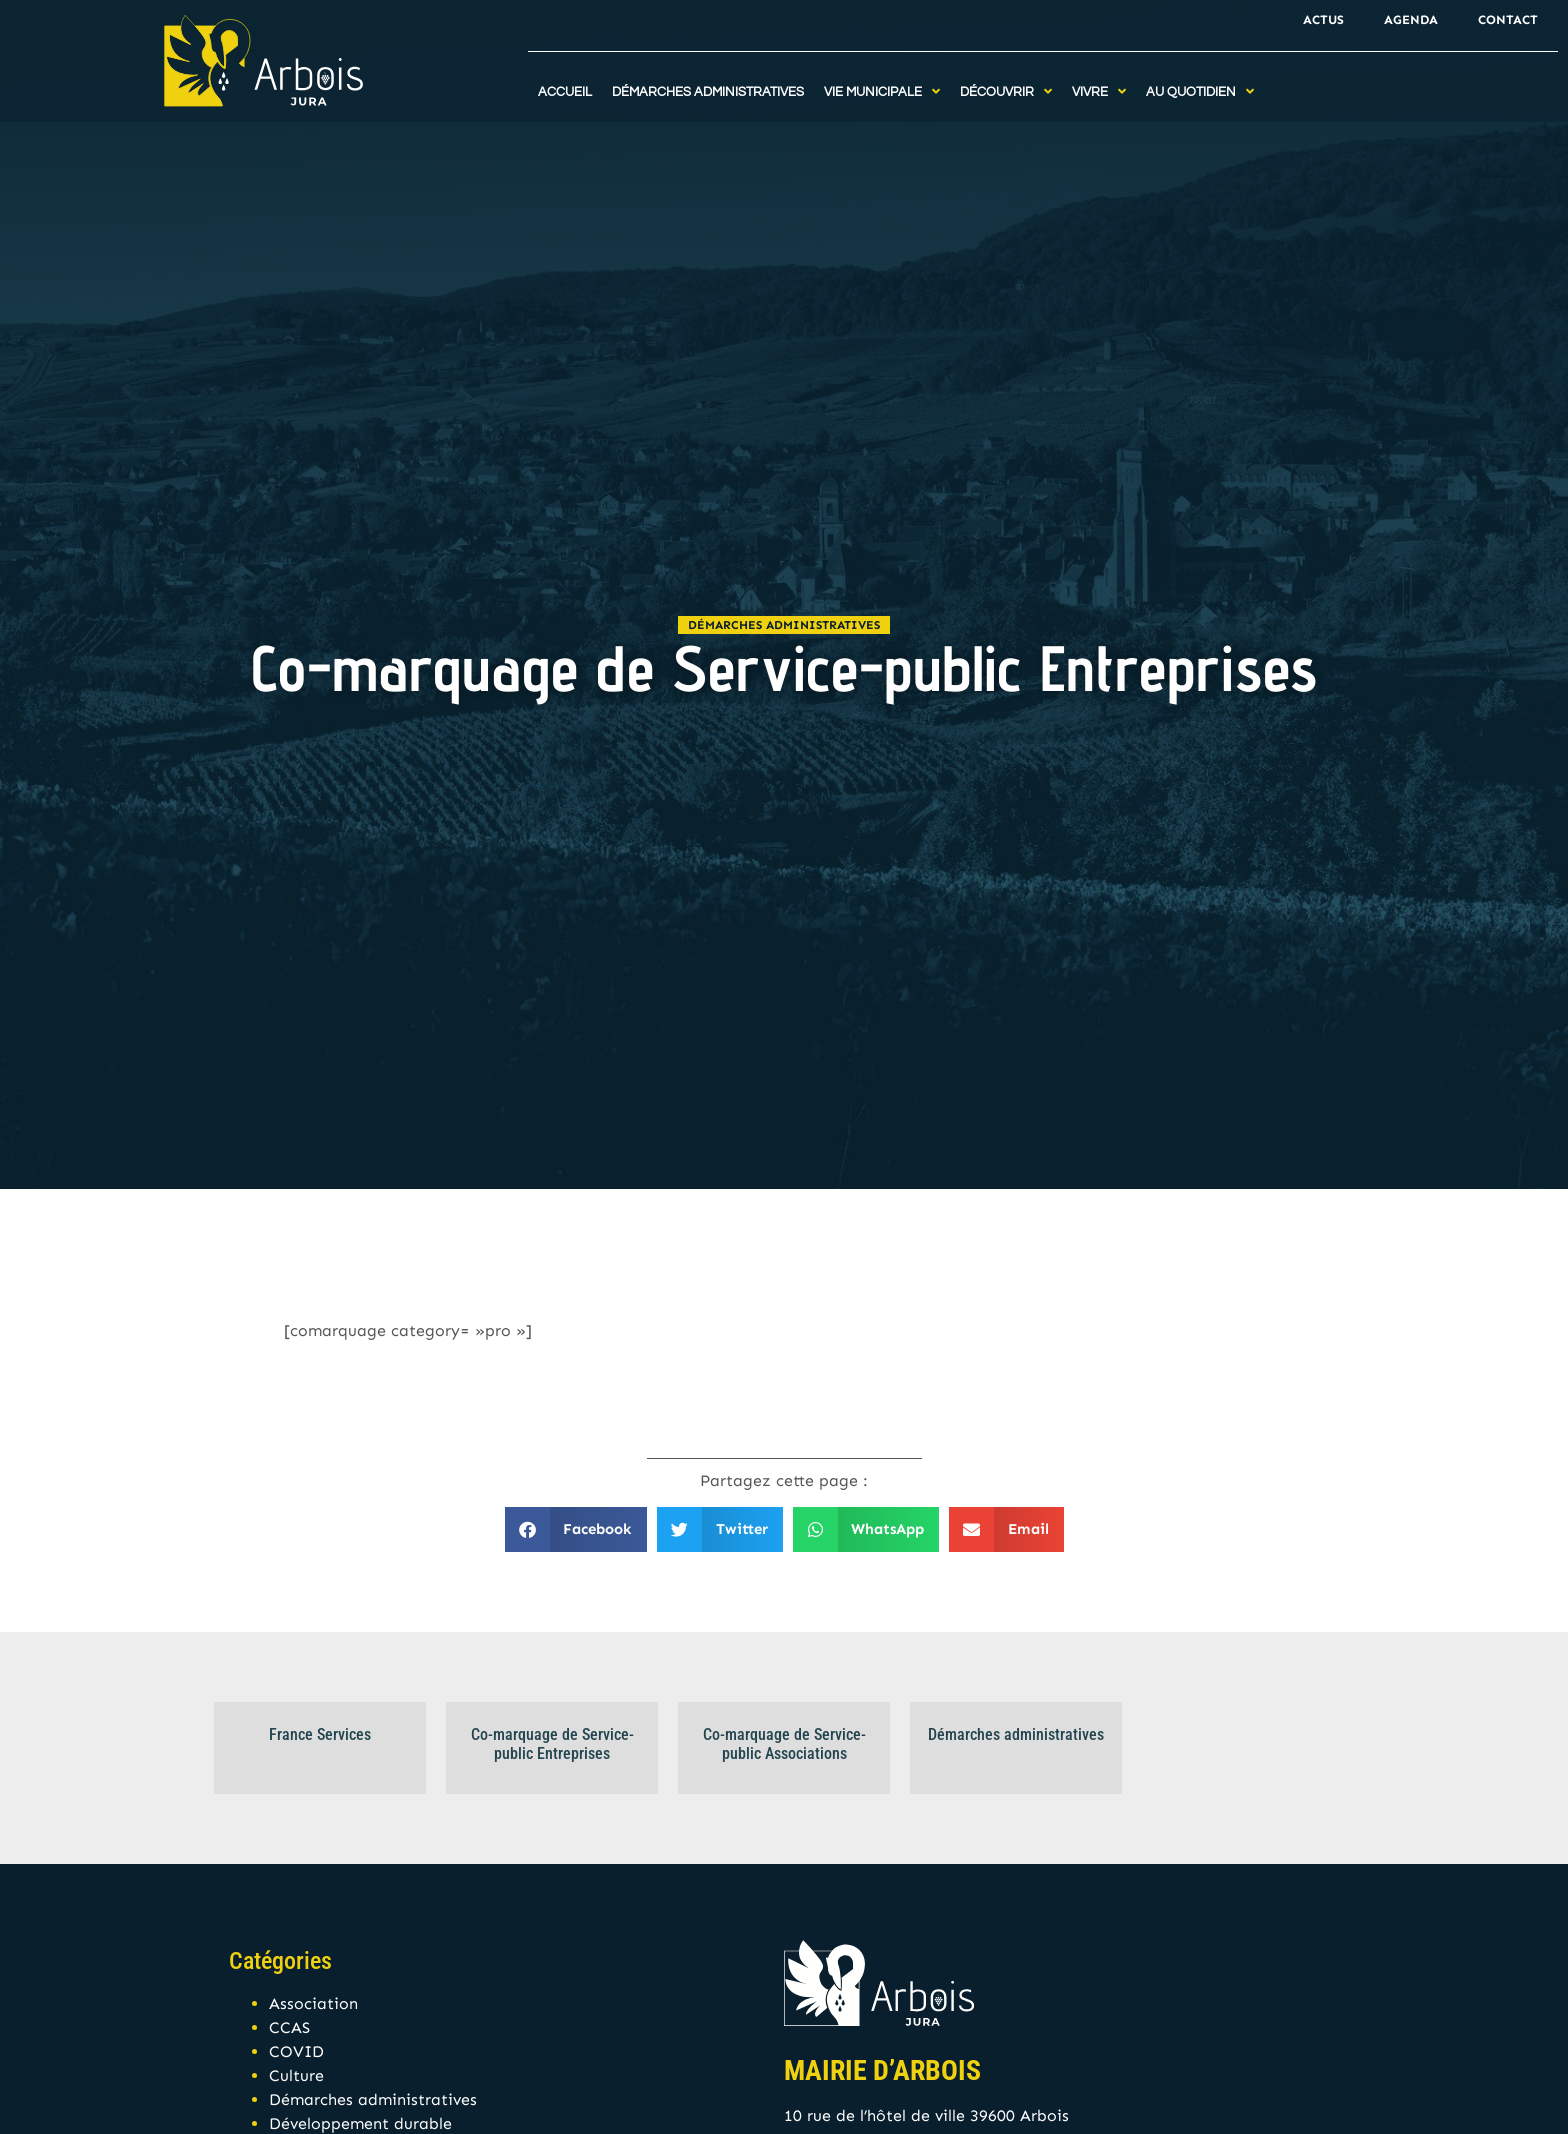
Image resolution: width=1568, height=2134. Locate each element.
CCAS (289, 2027)
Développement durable (360, 2123)
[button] (576, 1529)
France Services (320, 1734)
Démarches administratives (784, 625)
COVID (296, 2051)
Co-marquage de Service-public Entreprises (552, 1744)
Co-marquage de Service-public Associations (784, 1744)
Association (313, 2003)
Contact (1508, 19)
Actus (1323, 19)
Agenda (1411, 19)
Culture (296, 2075)
